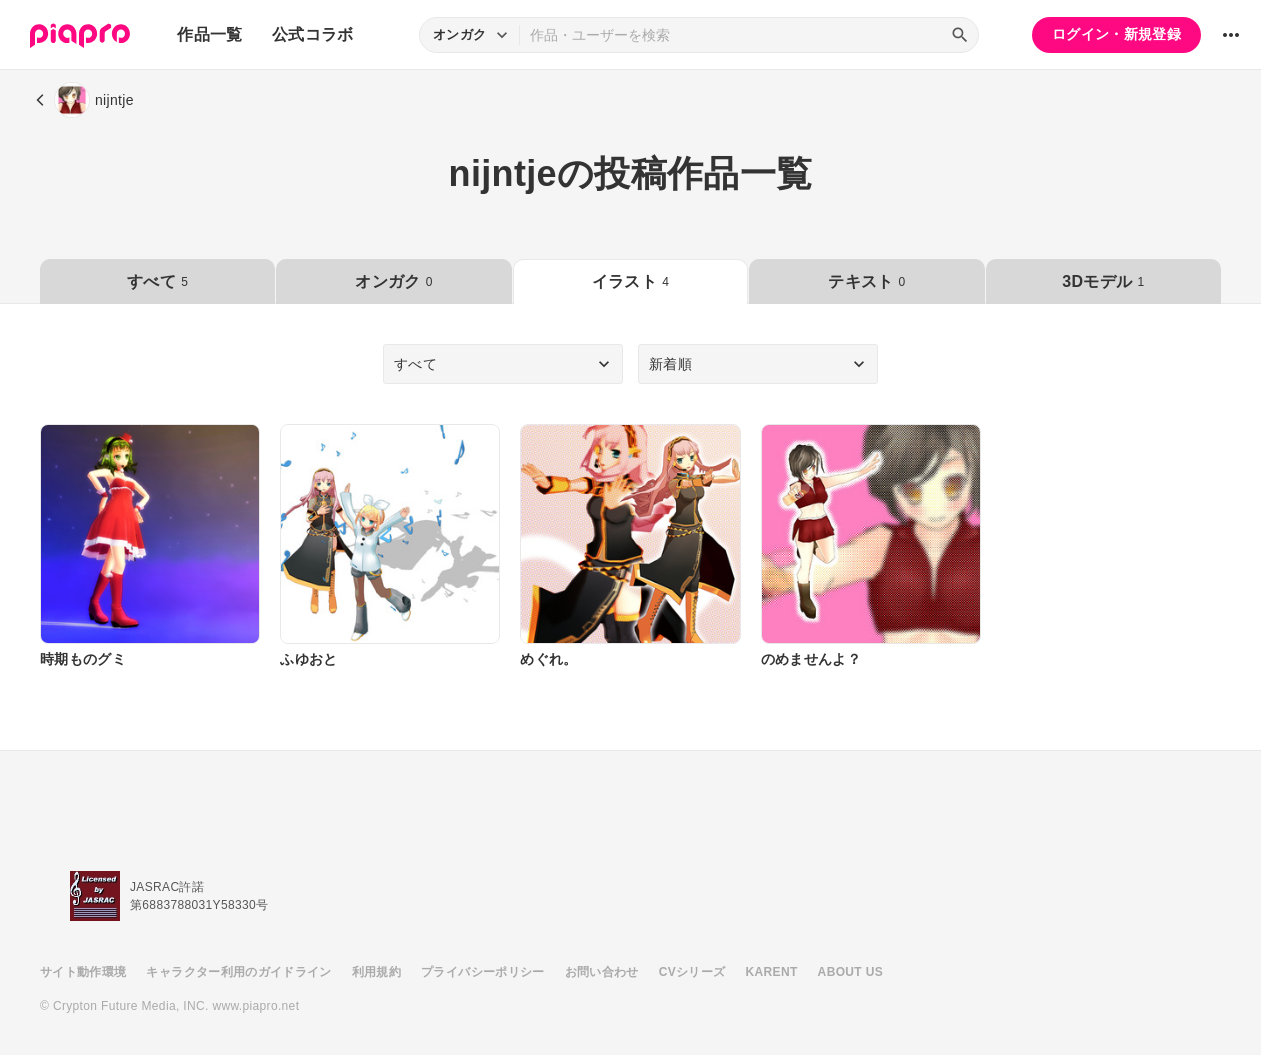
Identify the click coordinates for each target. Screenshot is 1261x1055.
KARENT (772, 972)
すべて (157, 281)
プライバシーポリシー (483, 972)
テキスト (866, 281)
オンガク (393, 281)
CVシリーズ (692, 972)
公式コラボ (313, 34)
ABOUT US (850, 972)
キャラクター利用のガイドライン (238, 972)
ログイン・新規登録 (1116, 34)
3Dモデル (1103, 281)
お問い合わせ (602, 972)
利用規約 (376, 972)
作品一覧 (209, 34)
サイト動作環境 (83, 972)
